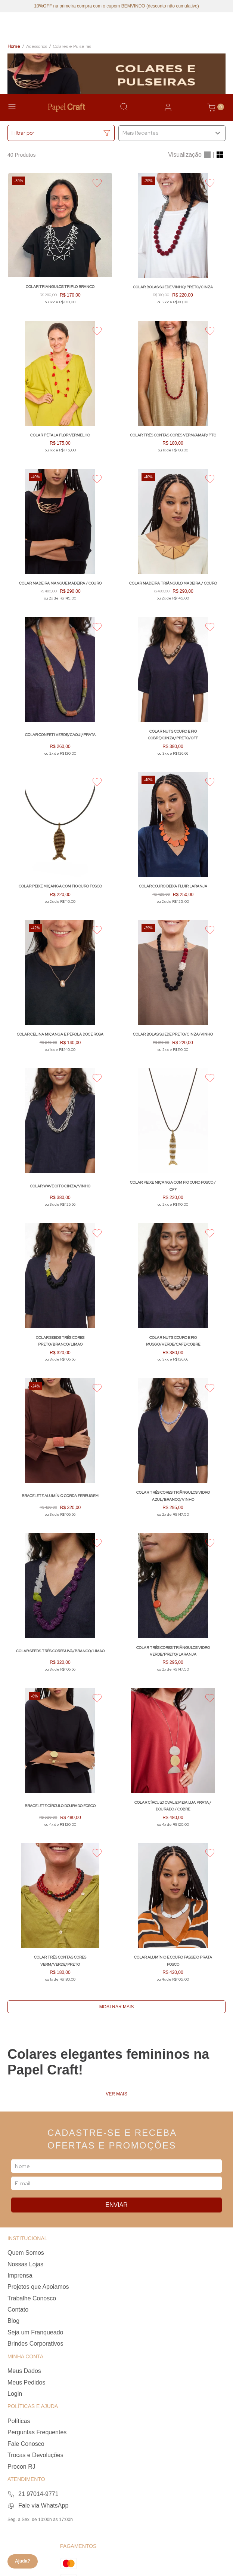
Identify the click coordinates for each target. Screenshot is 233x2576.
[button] (61, 133)
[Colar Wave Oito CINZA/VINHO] (60, 1141)
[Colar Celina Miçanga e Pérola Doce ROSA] (60, 989)
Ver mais (116, 2094)
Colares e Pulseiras (72, 46)
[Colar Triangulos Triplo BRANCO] (60, 242)
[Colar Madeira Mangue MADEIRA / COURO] (60, 538)
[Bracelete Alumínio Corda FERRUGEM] (60, 1451)
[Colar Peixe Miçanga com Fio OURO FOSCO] (60, 841)
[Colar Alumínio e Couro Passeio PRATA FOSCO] (173, 1916)
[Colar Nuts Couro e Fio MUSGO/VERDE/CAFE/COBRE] (173, 1296)
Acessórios (36, 46)
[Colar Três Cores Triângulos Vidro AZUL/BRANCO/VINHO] (173, 1451)
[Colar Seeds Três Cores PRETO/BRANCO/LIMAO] (60, 1296)
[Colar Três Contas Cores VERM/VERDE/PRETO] (60, 1916)
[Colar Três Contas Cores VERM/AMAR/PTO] (173, 390)
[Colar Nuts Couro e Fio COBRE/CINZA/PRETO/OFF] (173, 690)
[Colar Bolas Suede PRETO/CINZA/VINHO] (173, 989)
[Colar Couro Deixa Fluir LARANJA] (173, 841)
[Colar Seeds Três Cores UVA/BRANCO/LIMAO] (60, 1606)
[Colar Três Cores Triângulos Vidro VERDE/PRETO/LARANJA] (173, 1606)
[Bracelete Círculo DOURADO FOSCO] (60, 1761)
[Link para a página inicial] (13, 46)
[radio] (207, 155)
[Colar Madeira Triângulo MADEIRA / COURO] (173, 538)
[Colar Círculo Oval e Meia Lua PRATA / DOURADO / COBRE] (173, 1761)
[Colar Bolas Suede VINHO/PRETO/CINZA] (173, 242)
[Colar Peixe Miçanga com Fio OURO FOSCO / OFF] (173, 1141)
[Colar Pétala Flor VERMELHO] (60, 390)
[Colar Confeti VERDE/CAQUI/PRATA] (60, 690)
